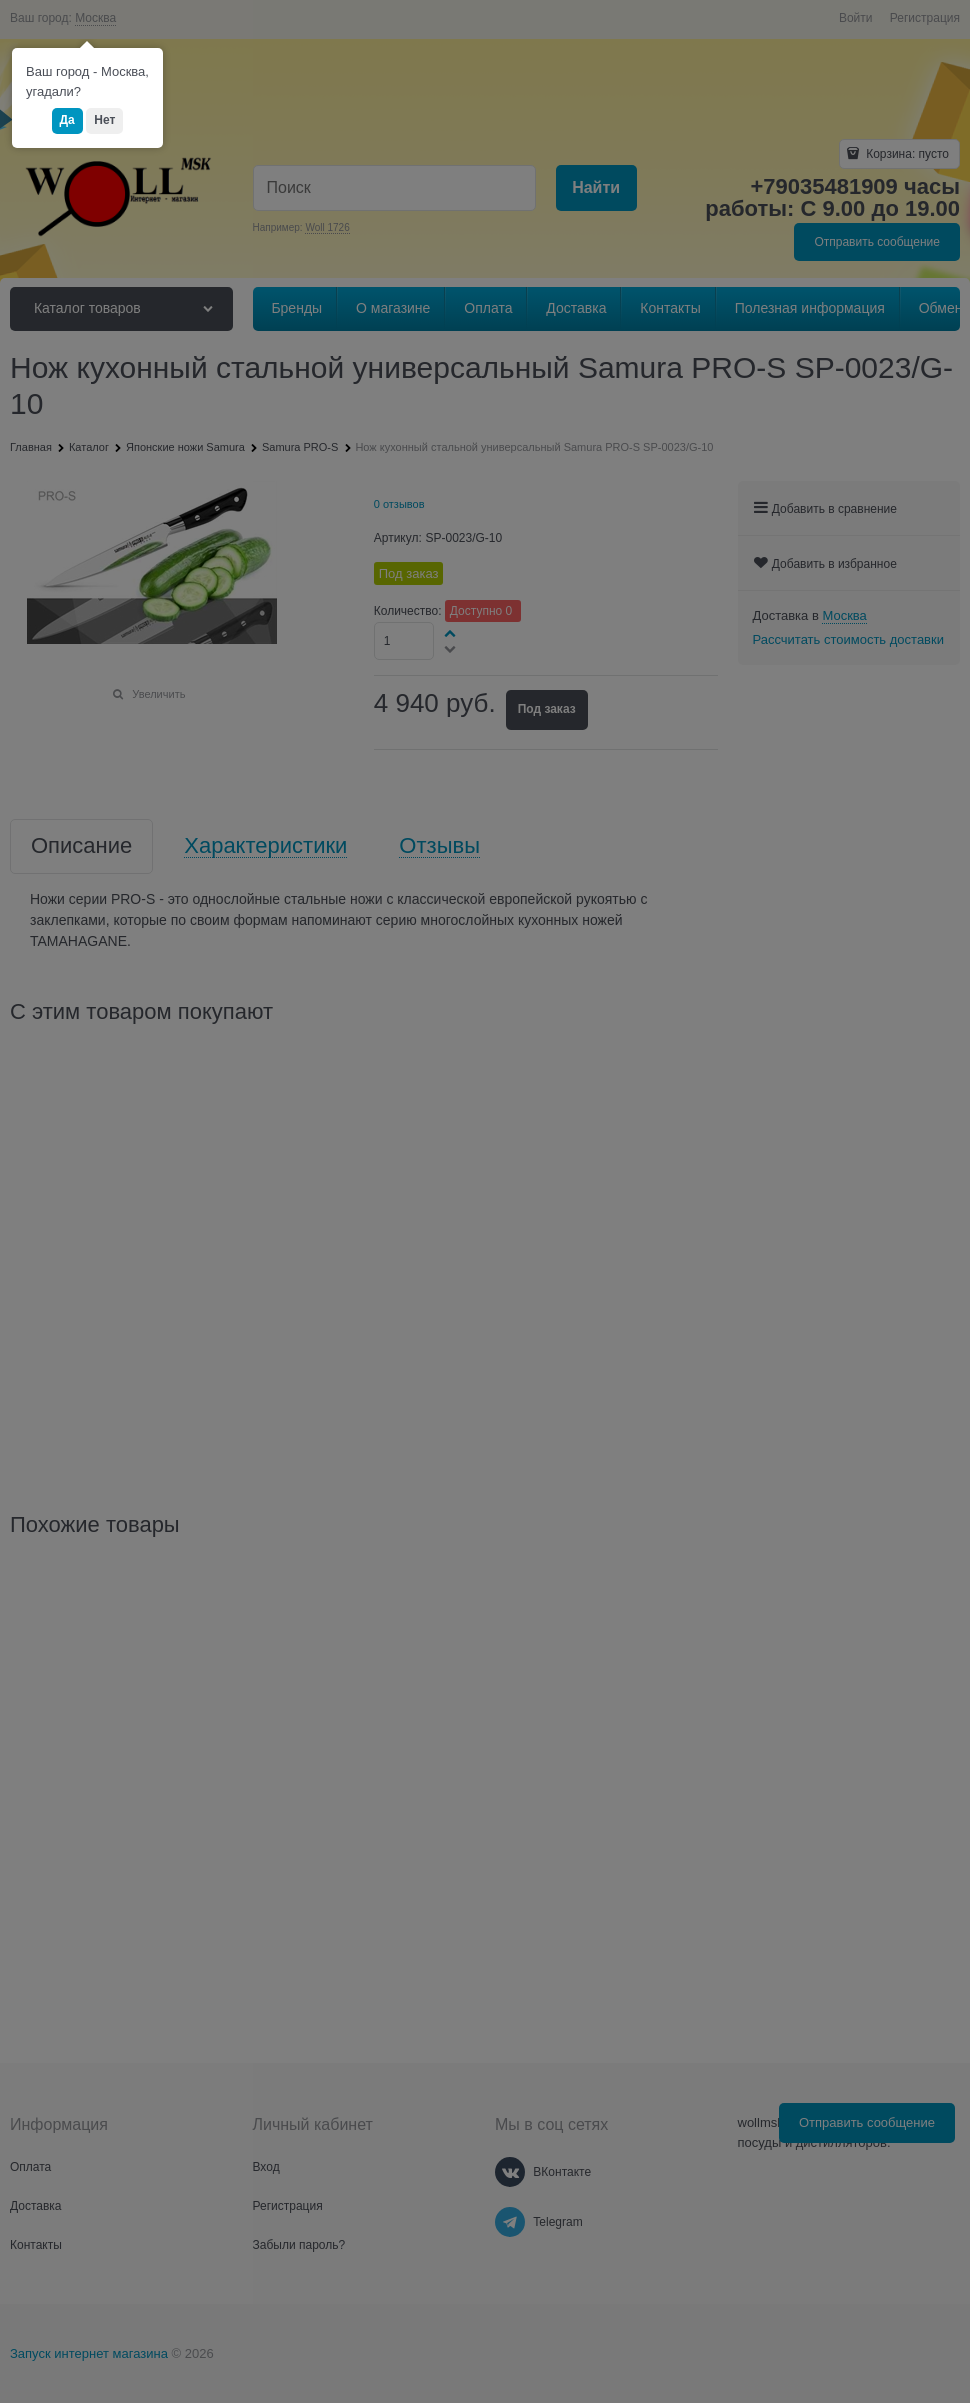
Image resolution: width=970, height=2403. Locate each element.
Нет (104, 120)
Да (67, 120)
